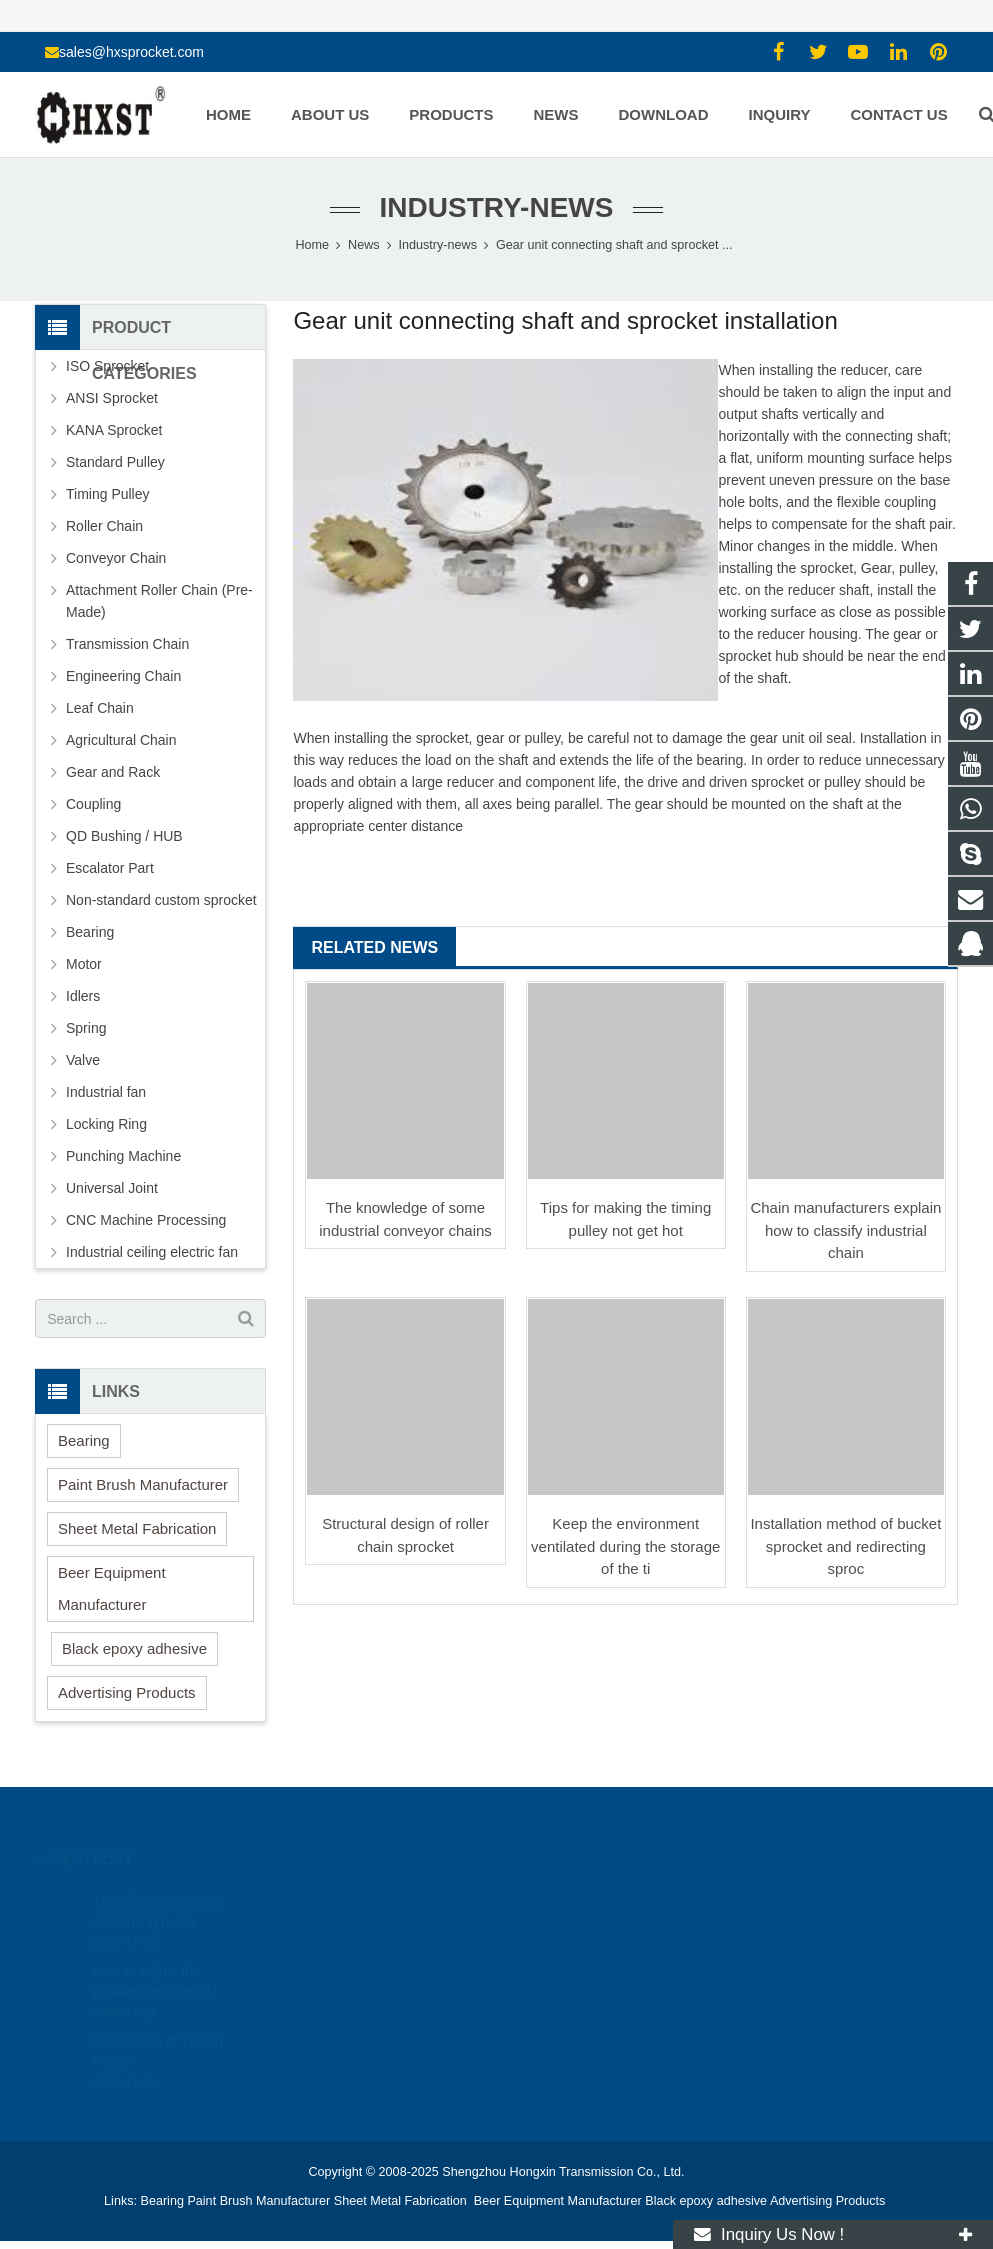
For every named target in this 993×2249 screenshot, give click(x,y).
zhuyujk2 (554, 1986)
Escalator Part (110, 868)
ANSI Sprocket (112, 398)
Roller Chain (104, 526)
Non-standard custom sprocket (161, 900)
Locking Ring (106, 1124)
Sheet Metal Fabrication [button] (137, 1528)
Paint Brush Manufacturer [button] (143, 1484)
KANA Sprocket (114, 430)
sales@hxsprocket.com (131, 52)
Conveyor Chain (116, 558)
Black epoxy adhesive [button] (134, 1648)
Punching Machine (123, 1156)
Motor (84, 964)
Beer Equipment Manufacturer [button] (112, 1588)
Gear (876, 568)
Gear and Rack (113, 772)
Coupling (93, 804)
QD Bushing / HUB (124, 836)
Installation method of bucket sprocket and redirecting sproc (845, 1546)
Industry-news (497, 207)
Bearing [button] (84, 1440)
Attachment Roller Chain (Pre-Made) (159, 601)
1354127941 (566, 1899)
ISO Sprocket (107, 366)
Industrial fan (106, 1092)
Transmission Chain (127, 644)
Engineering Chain (123, 676)
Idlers (83, 996)
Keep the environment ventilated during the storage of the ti (625, 1546)
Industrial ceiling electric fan (152, 1252)
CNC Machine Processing (146, 1220)
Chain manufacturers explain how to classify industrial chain (845, 1230)
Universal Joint (112, 1188)
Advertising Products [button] (127, 1692)
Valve (83, 1060)
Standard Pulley (115, 462)
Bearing (90, 932)
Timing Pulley (108, 494)
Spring (86, 1028)
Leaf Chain (100, 708)
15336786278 (567, 1928)
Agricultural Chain (121, 740)
